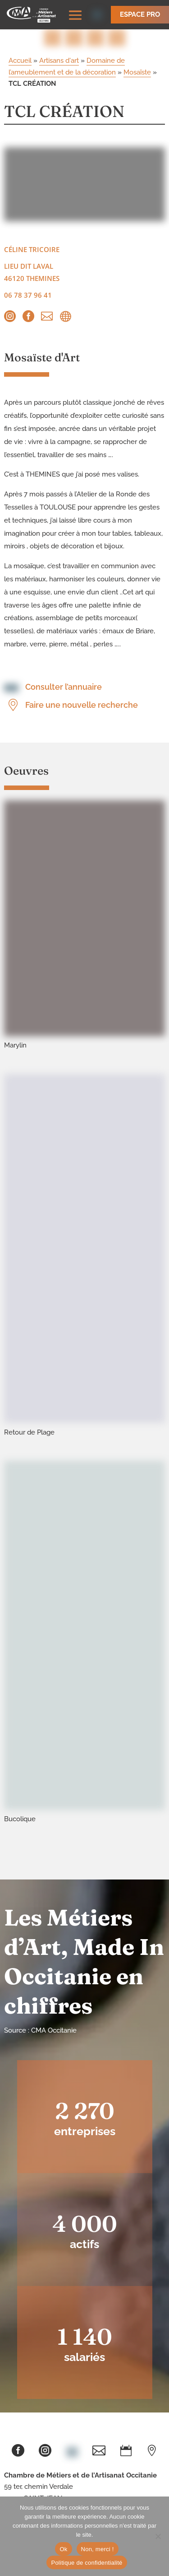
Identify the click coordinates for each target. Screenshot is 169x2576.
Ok (63, 2549)
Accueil (20, 60)
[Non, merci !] (157, 2536)
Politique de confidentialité (86, 2562)
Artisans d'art (59, 60)
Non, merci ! (97, 2549)
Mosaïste (137, 72)
